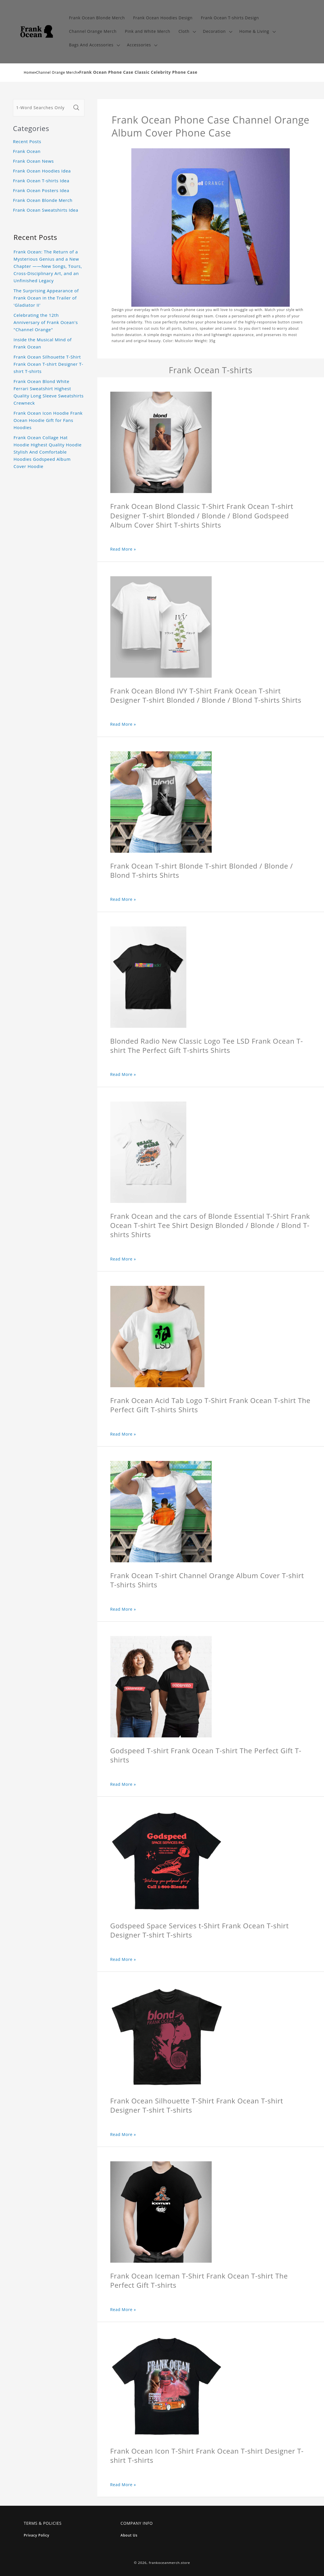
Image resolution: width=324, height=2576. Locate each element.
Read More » (123, 549)
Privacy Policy (37, 2535)
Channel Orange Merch (56, 72)
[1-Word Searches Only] (42, 107)
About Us (129, 2535)
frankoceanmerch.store (169, 2562)
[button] (186, 31)
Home (29, 72)
